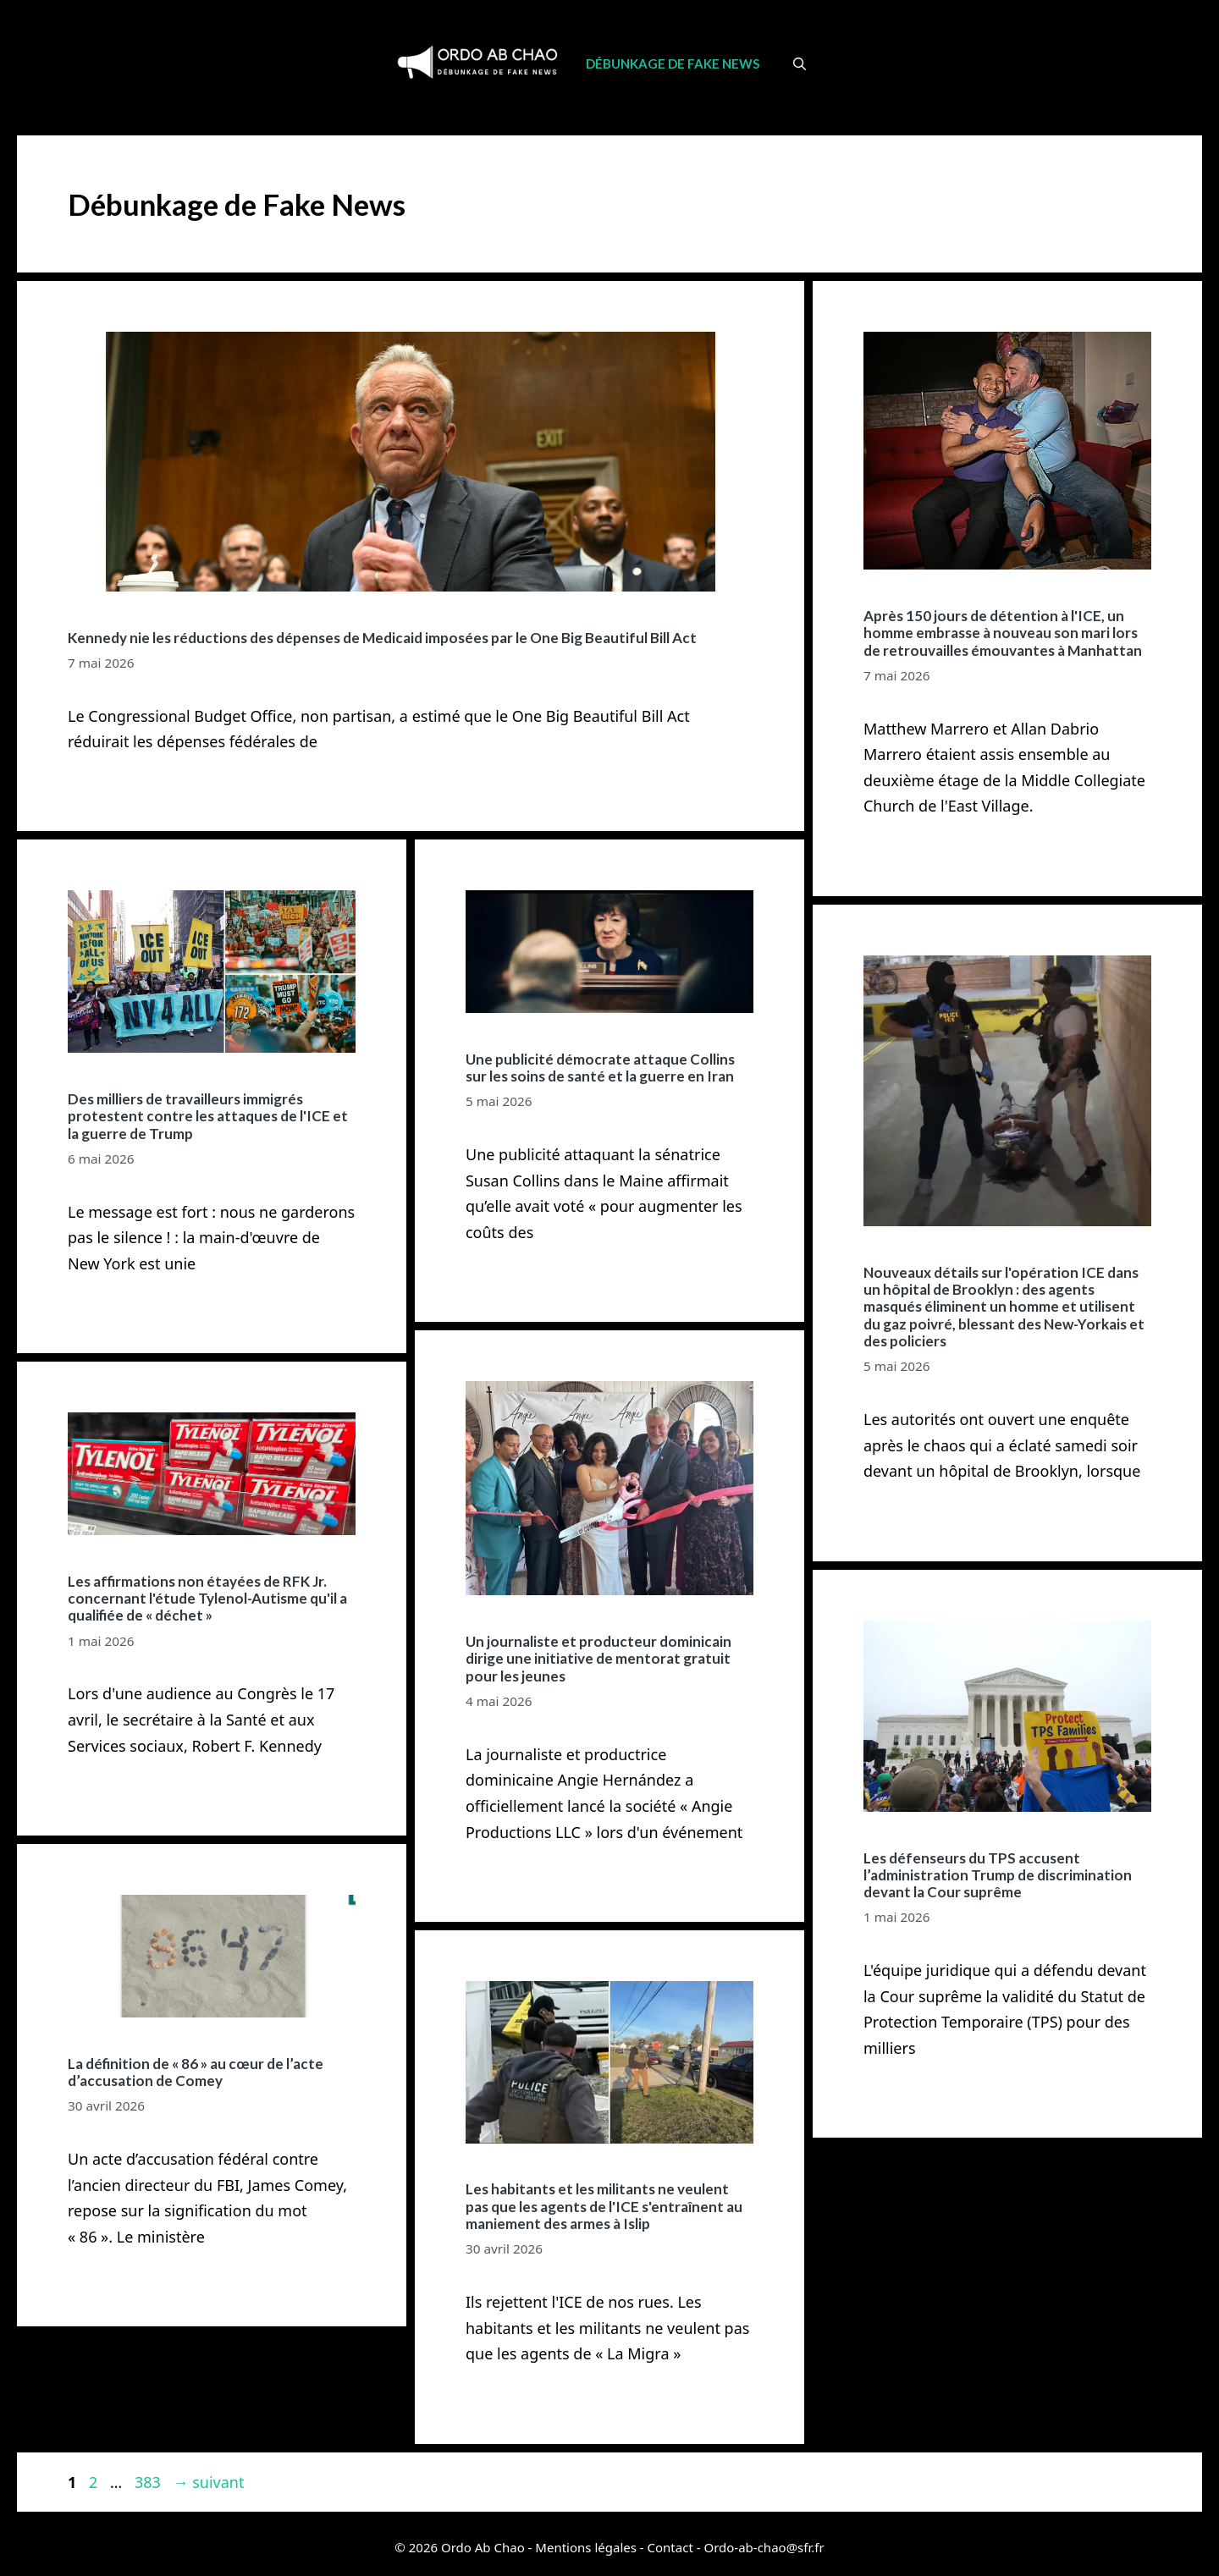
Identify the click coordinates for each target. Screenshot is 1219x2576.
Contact (670, 2547)
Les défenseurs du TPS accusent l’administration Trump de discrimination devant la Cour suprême (997, 1875)
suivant (208, 2482)
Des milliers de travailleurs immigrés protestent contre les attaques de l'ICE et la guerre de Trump (208, 1116)
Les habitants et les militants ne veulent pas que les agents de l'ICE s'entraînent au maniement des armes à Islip (604, 2206)
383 (149, 2482)
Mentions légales (586, 2547)
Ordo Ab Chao (483, 2547)
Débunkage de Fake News (672, 63)
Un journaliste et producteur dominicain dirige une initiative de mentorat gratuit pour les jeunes (598, 1658)
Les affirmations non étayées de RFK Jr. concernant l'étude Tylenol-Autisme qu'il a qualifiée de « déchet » (207, 1598)
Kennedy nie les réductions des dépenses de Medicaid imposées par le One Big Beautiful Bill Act (382, 638)
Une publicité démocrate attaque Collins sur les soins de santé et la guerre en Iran (600, 1067)
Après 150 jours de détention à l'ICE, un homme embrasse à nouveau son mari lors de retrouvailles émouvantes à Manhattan (1002, 633)
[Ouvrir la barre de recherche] (799, 63)
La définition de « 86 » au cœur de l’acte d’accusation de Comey (195, 2072)
